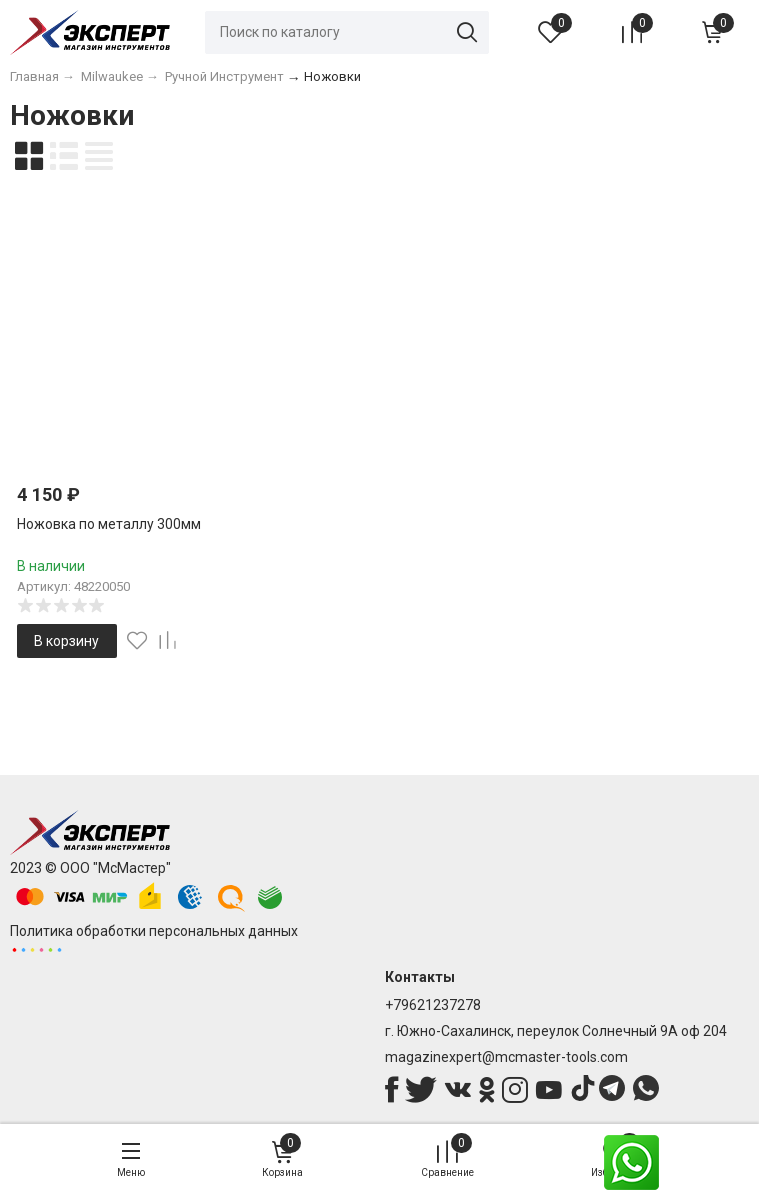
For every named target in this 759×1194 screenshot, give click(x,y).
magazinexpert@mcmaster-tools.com (506, 1057)
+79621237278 (433, 1005)
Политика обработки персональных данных (154, 931)
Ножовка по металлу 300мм (109, 524)
